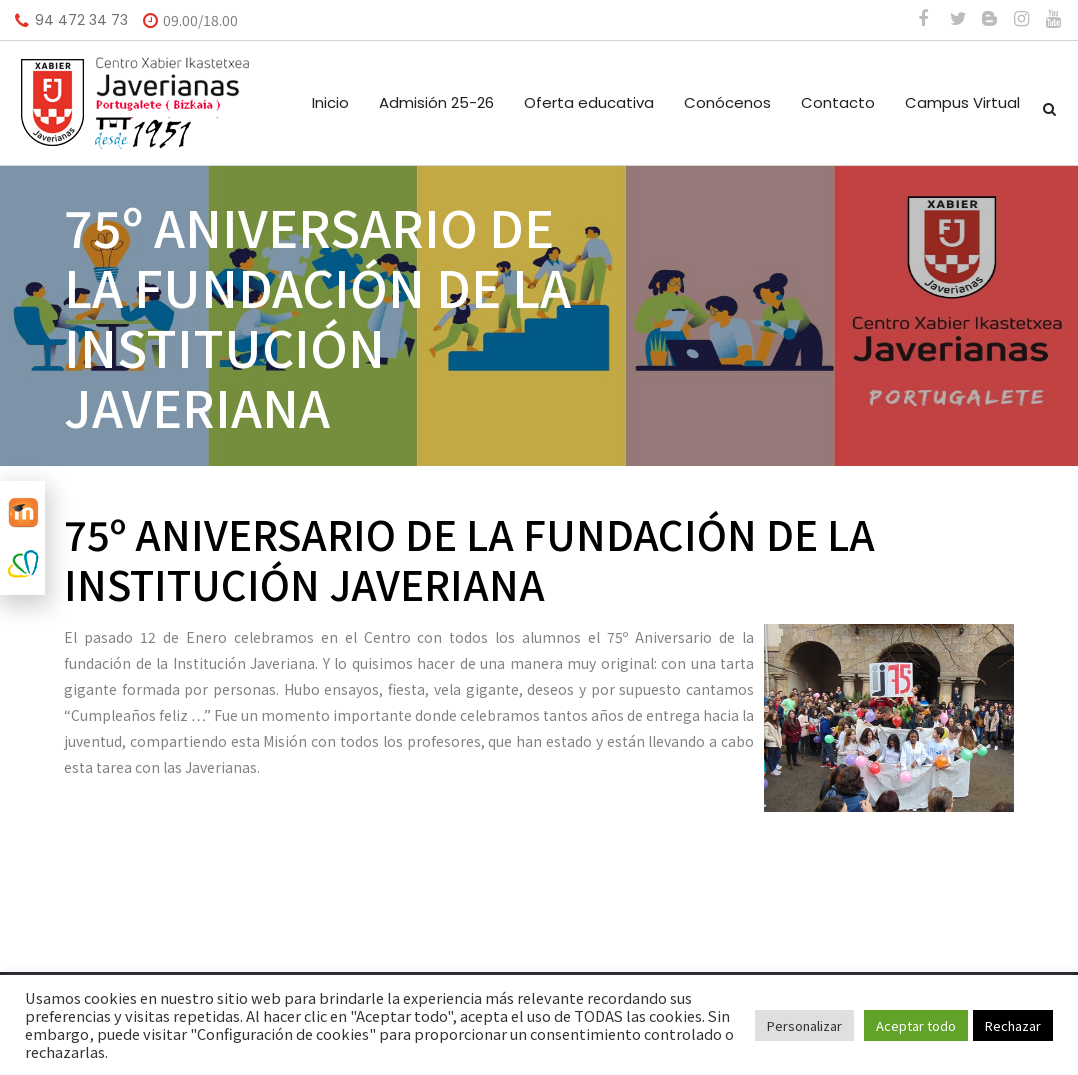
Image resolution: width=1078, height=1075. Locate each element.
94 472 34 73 (81, 20)
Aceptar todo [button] (916, 1025)
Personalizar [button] (804, 1025)
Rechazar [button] (1013, 1025)
